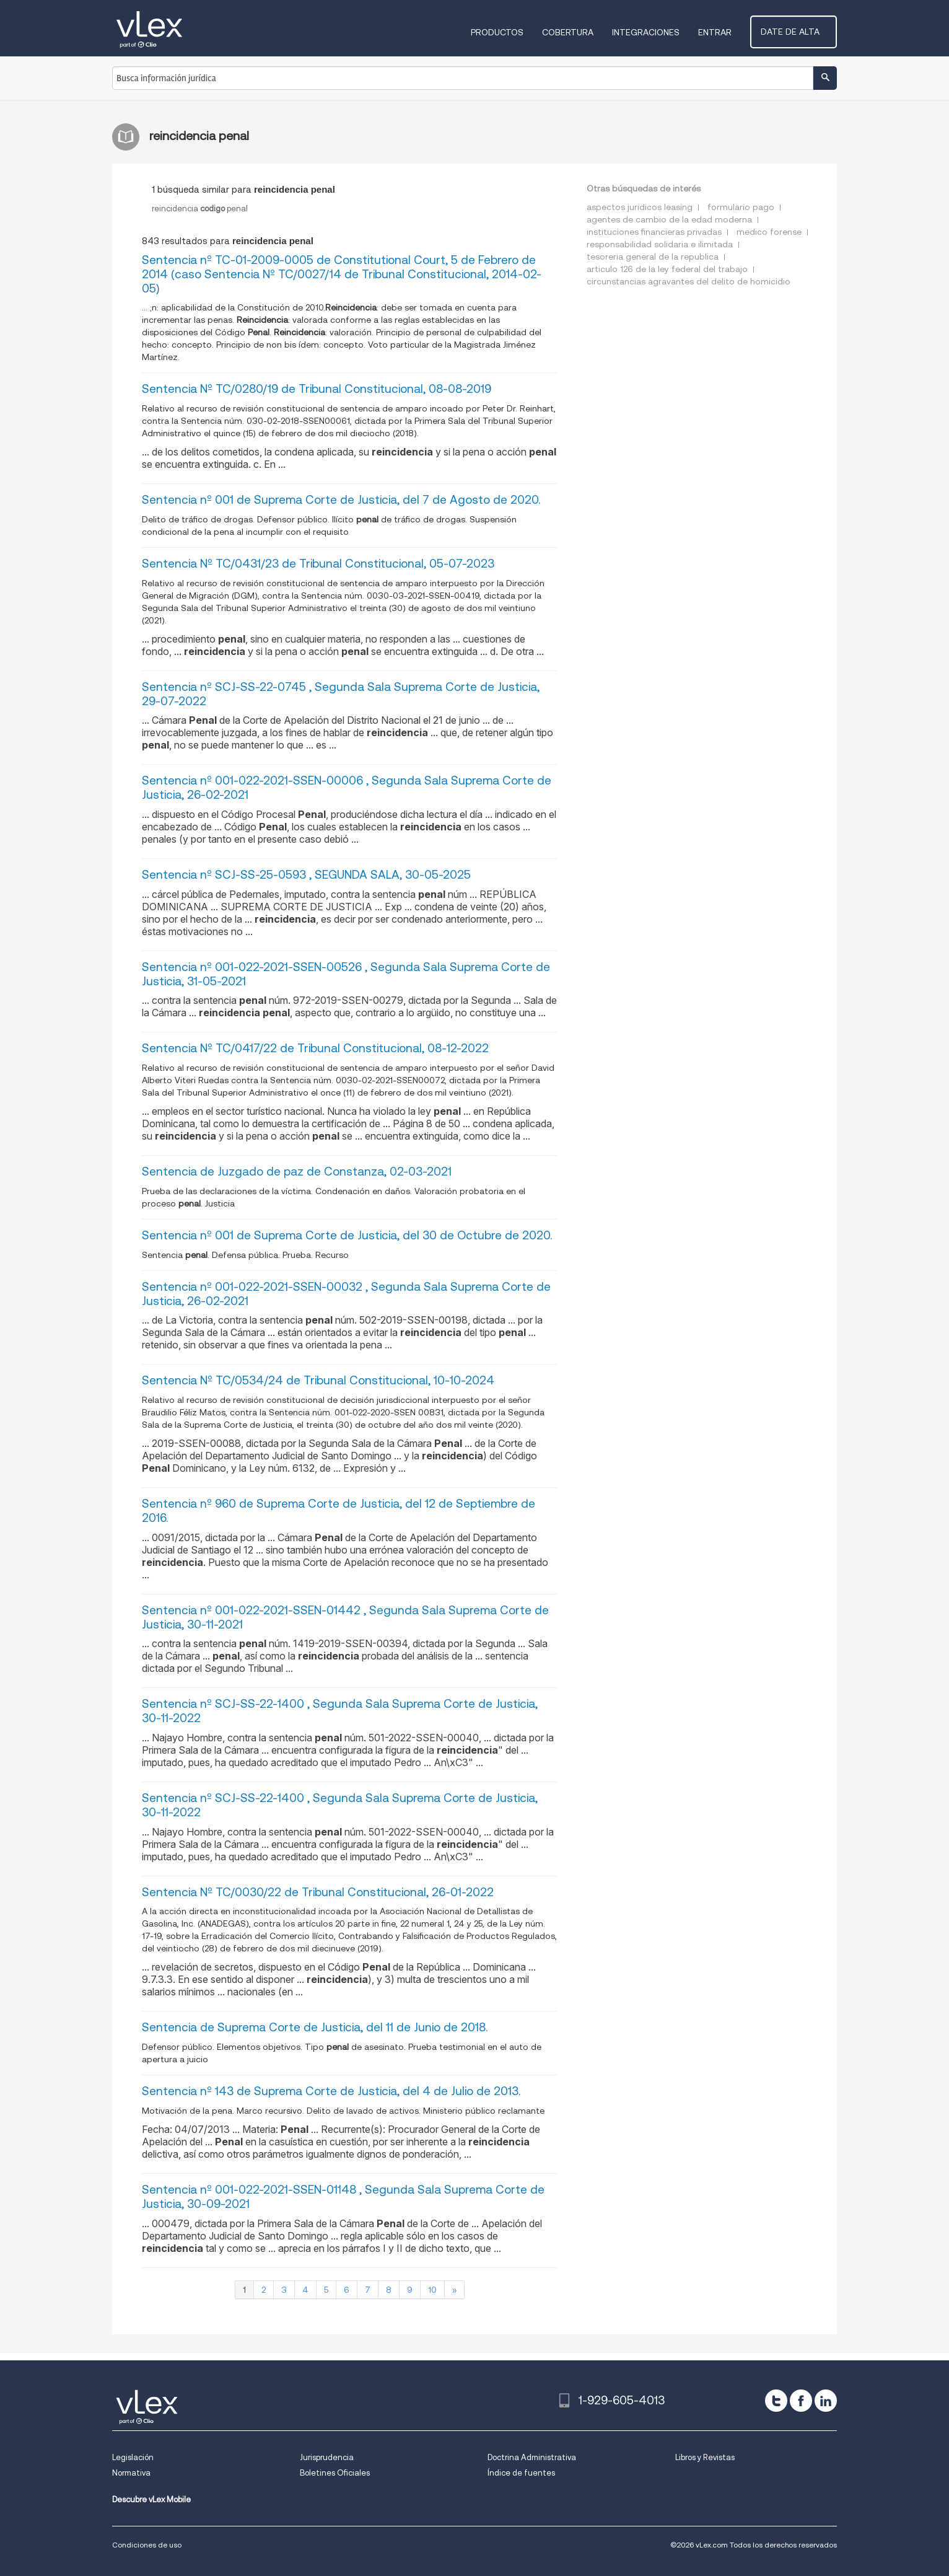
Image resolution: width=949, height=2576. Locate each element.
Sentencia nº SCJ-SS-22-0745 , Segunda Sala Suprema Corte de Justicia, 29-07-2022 (341, 694)
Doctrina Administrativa (532, 2457)
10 (432, 2290)
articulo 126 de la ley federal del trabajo (667, 269)
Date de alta (798, 32)
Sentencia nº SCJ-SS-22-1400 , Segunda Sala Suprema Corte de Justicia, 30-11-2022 (340, 1711)
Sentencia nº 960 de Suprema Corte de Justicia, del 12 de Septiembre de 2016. (338, 1510)
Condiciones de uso (146, 2545)
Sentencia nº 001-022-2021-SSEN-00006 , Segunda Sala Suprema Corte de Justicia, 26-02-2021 (346, 787)
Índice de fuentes (521, 2472)
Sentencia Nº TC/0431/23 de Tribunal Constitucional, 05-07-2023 (318, 563)
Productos (507, 32)
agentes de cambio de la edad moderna (669, 219)
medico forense (769, 232)
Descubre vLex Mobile (151, 2499)
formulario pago (740, 207)
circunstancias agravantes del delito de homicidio (688, 281)
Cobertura (578, 32)
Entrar (725, 32)
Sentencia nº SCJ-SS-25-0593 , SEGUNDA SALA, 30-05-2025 (306, 874)
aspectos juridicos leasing (640, 207)
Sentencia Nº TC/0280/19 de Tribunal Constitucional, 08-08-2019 (316, 388)
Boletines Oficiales (335, 2472)
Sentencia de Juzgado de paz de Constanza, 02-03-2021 (297, 1171)
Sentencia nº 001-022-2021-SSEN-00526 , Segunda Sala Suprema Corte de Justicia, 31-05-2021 (346, 974)
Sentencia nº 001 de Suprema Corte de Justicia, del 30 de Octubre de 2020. (347, 1235)
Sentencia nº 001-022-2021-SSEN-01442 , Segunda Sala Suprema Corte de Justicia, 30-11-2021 (345, 1617)
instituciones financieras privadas (654, 232)
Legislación (133, 2457)
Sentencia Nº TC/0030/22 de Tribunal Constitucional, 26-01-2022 (318, 1892)
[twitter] (776, 2400)
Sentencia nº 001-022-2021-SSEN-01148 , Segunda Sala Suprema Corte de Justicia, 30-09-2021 (343, 2196)
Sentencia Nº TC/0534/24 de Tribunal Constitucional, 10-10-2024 (318, 1380)
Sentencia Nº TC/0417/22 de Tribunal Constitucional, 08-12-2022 (315, 1048)
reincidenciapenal (200, 208)
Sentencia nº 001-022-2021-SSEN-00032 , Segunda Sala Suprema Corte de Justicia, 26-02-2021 (346, 1294)
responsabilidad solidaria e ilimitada (660, 244)
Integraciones (656, 32)
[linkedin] (826, 2400)
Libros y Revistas (705, 2457)
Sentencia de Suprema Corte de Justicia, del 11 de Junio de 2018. (315, 2027)
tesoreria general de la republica (653, 257)
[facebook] (801, 2400)
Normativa (131, 2472)
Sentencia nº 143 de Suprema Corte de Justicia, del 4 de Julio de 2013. (331, 2091)
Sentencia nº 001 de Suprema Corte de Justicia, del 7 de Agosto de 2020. (341, 499)
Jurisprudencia (327, 2457)
